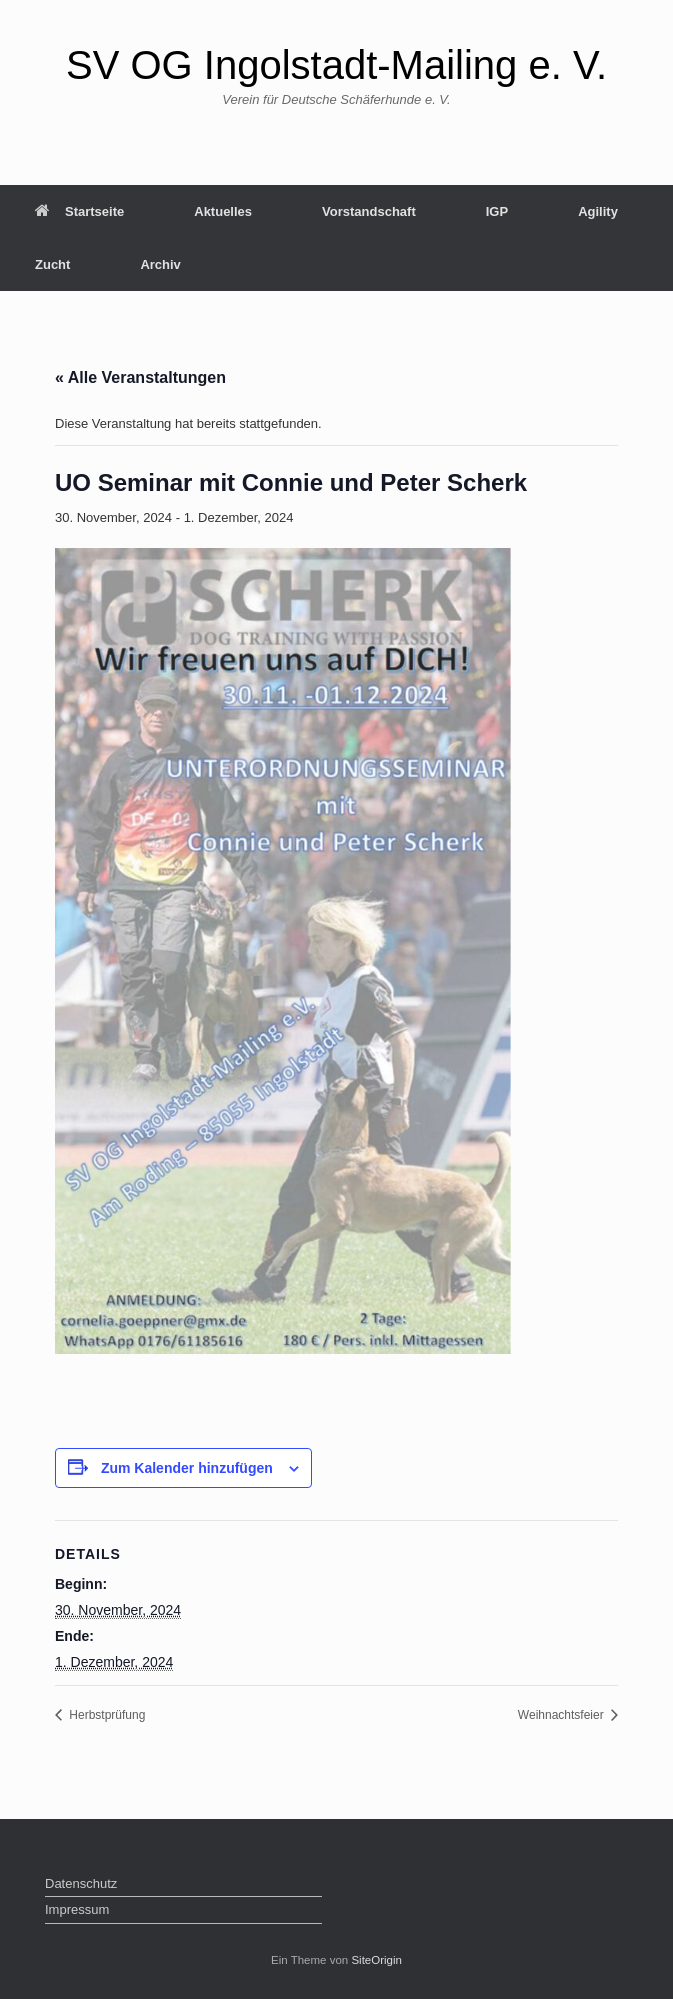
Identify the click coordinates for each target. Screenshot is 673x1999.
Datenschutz (81, 1883)
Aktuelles (223, 211)
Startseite (79, 211)
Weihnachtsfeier (562, 1715)
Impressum (77, 1909)
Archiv (160, 264)
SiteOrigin (376, 1960)
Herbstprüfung (105, 1715)
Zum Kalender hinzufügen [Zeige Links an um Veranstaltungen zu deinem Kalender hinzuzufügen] (187, 1468)
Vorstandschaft (369, 211)
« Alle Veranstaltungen (140, 377)
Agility (598, 211)
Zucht (52, 264)
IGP (497, 211)
